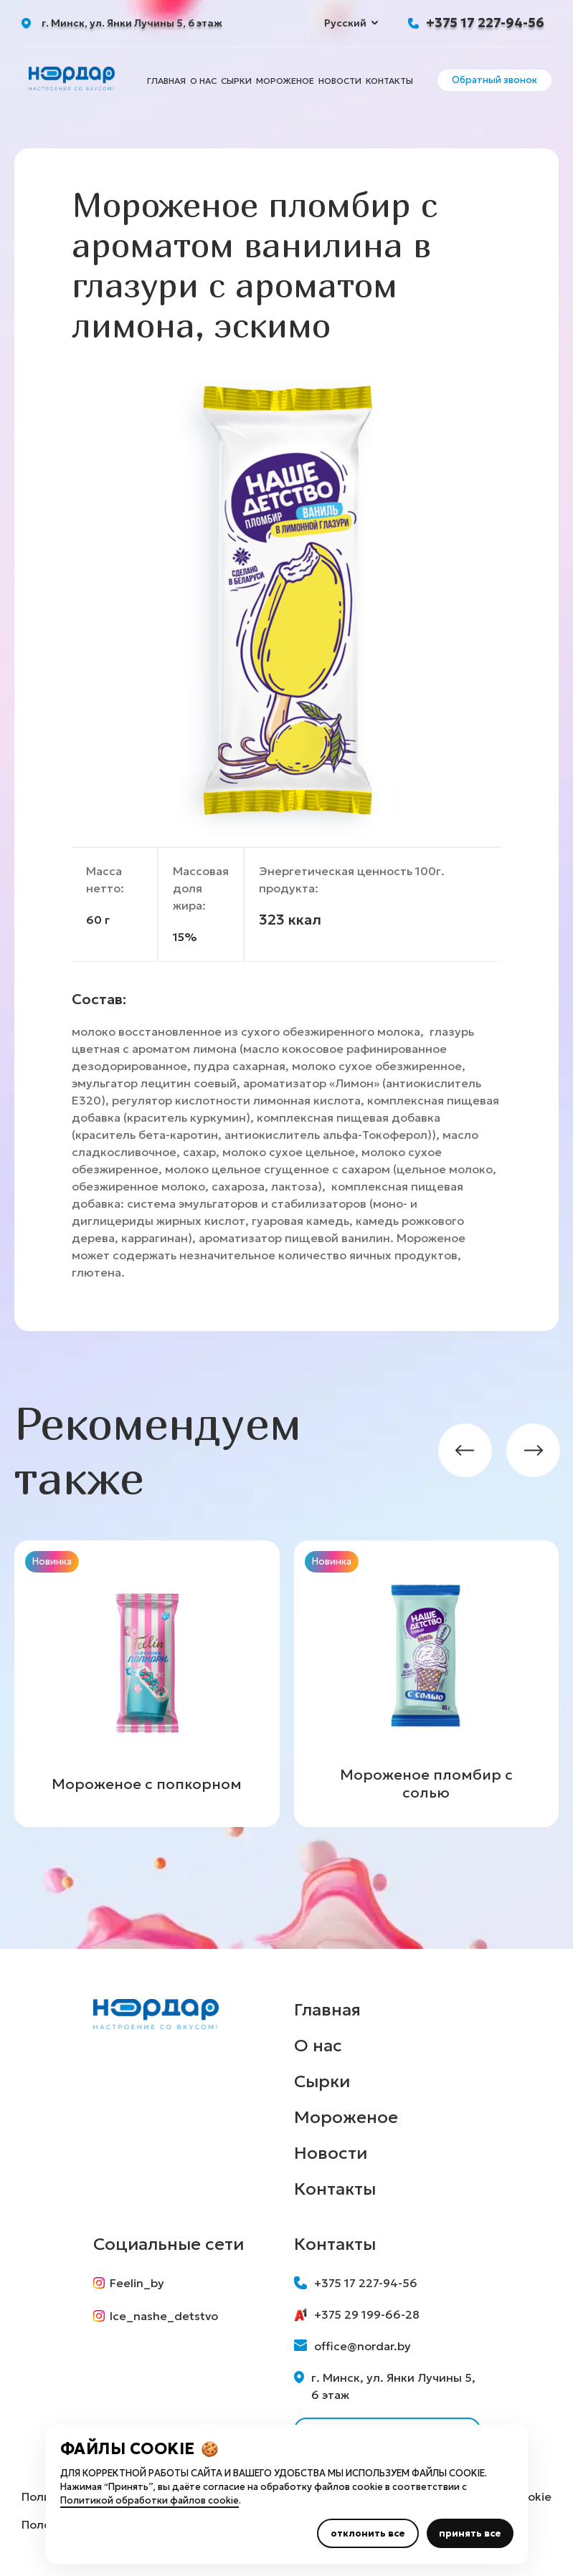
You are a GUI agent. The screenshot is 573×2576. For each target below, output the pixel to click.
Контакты (389, 80)
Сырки (236, 80)
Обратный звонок (494, 80)
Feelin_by (128, 2283)
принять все (470, 2533)
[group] (147, 1683)
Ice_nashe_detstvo (155, 2316)
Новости (339, 80)
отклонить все (368, 2533)
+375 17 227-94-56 (485, 22)
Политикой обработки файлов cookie (149, 2500)
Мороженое (285, 80)
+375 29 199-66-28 (357, 2314)
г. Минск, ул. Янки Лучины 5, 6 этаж (385, 2386)
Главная (166, 80)
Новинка (52, 1561)
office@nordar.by (352, 2346)
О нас (203, 80)
